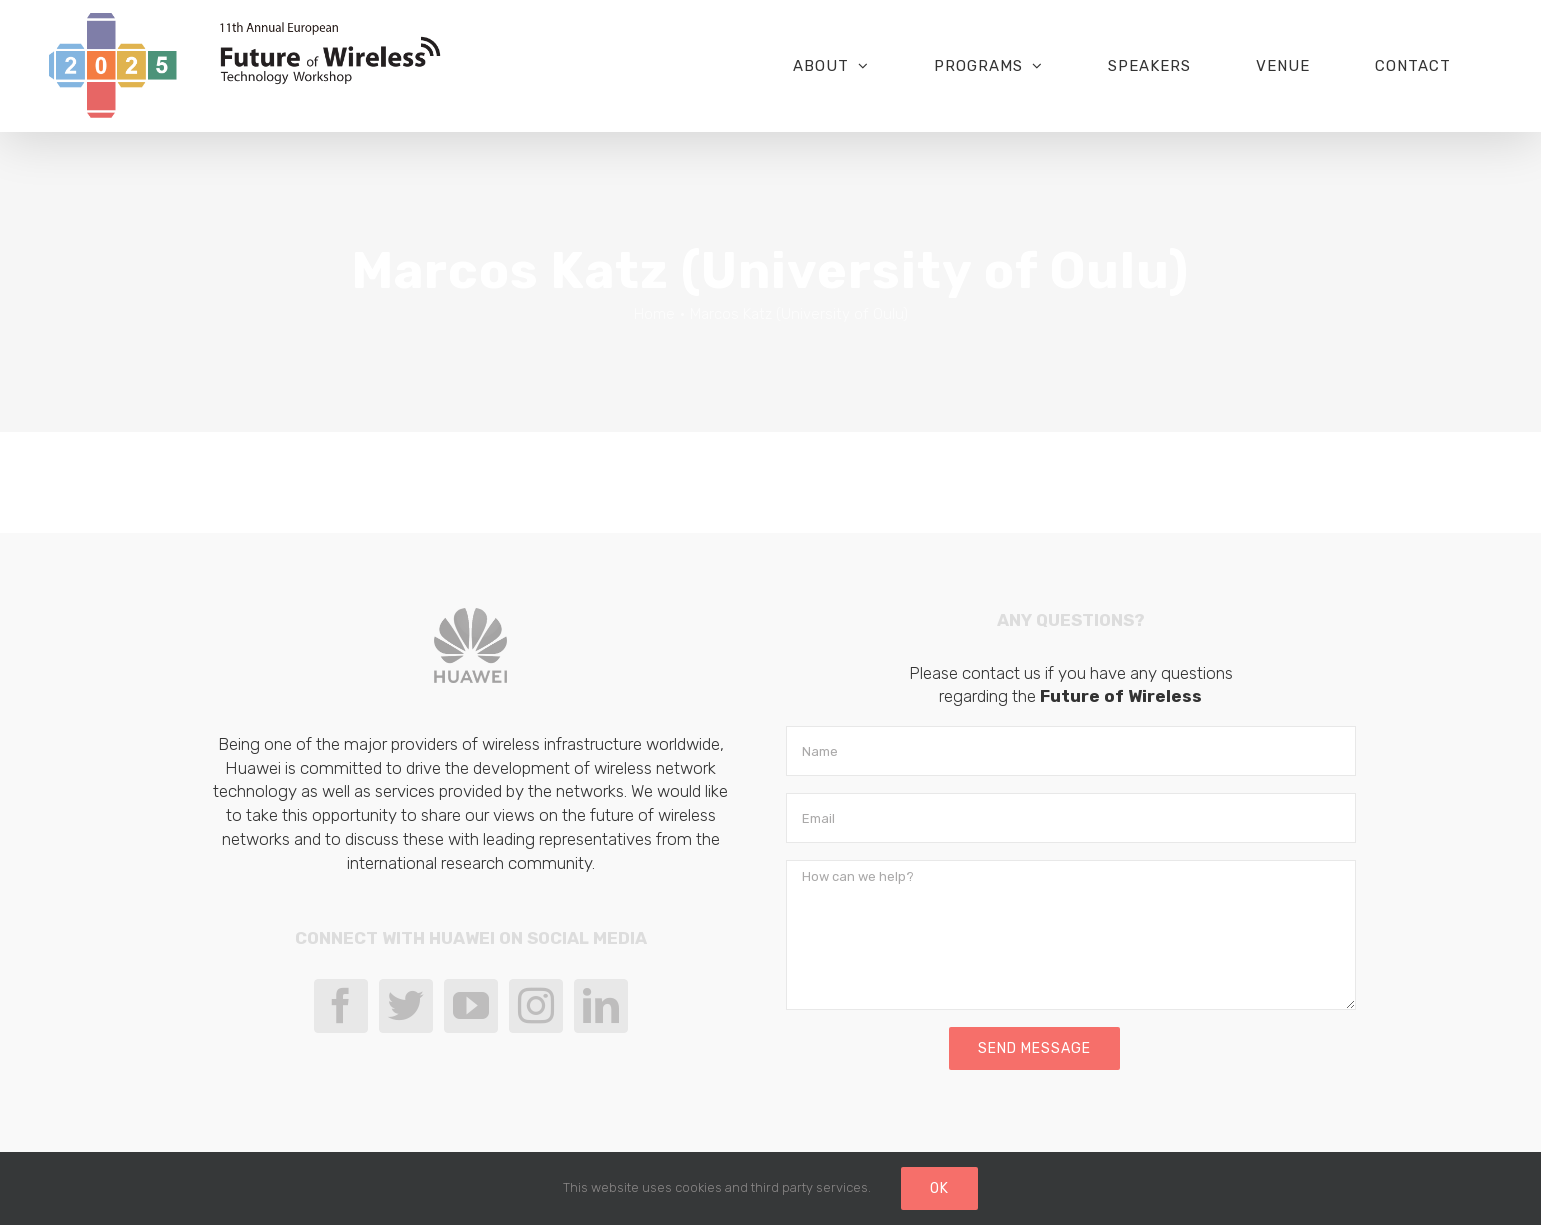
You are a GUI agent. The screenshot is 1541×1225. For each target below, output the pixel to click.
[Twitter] (406, 1006)
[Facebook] (341, 1006)
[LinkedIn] (601, 1006)
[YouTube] (471, 1006)
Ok (939, 1188)
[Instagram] (536, 1006)
